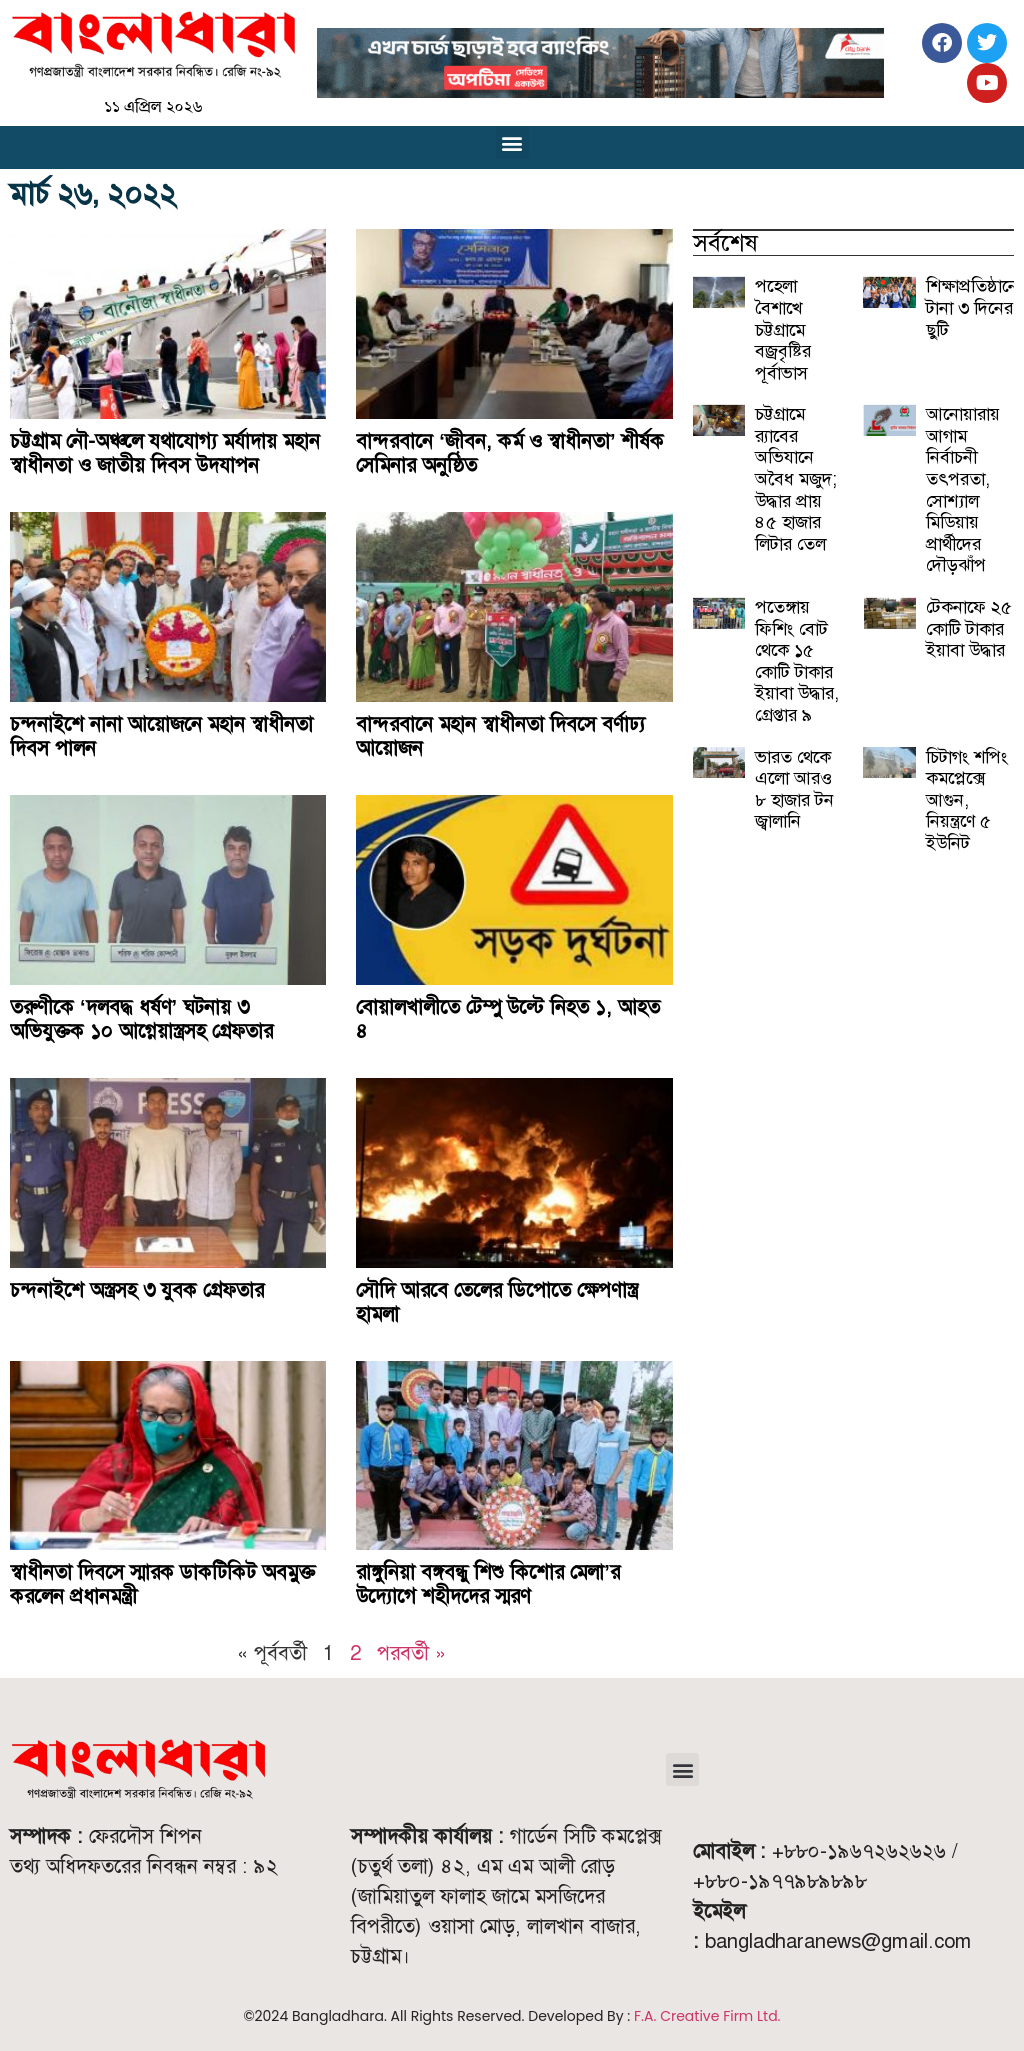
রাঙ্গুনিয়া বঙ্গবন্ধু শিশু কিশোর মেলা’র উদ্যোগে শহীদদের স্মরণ (488, 1584)
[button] (512, 142)
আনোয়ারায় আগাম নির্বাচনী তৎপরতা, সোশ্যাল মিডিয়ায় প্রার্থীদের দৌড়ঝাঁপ (963, 489)
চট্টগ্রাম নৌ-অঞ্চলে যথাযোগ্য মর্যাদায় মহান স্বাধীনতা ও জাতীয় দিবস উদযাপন (165, 453)
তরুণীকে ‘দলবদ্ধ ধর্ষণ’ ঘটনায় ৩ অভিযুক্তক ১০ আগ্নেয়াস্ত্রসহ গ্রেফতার (141, 1019)
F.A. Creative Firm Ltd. (707, 2016)
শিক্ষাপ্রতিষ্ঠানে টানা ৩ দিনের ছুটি (972, 307)
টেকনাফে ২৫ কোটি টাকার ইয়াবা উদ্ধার (969, 628)
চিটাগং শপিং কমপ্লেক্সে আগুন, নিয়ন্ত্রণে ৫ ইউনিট (967, 800)
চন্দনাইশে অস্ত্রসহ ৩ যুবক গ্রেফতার (137, 1290)
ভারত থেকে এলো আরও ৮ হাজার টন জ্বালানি (794, 789)
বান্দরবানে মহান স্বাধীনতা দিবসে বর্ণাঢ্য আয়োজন (500, 736)
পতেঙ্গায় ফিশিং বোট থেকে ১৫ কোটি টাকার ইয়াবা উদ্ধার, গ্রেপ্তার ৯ (797, 661)
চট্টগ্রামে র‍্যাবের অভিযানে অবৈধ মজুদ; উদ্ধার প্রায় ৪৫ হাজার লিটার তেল (796, 479)
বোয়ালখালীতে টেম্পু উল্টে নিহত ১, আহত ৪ (508, 1019)
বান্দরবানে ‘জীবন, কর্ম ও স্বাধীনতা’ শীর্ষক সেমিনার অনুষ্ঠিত (510, 453)
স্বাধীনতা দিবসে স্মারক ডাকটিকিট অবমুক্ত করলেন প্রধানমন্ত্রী (162, 1584)
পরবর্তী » (411, 1653)
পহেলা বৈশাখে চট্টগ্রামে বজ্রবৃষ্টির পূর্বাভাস (783, 329)
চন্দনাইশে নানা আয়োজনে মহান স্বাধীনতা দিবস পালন (161, 736)
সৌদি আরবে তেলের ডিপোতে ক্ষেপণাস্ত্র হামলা (497, 1302)
